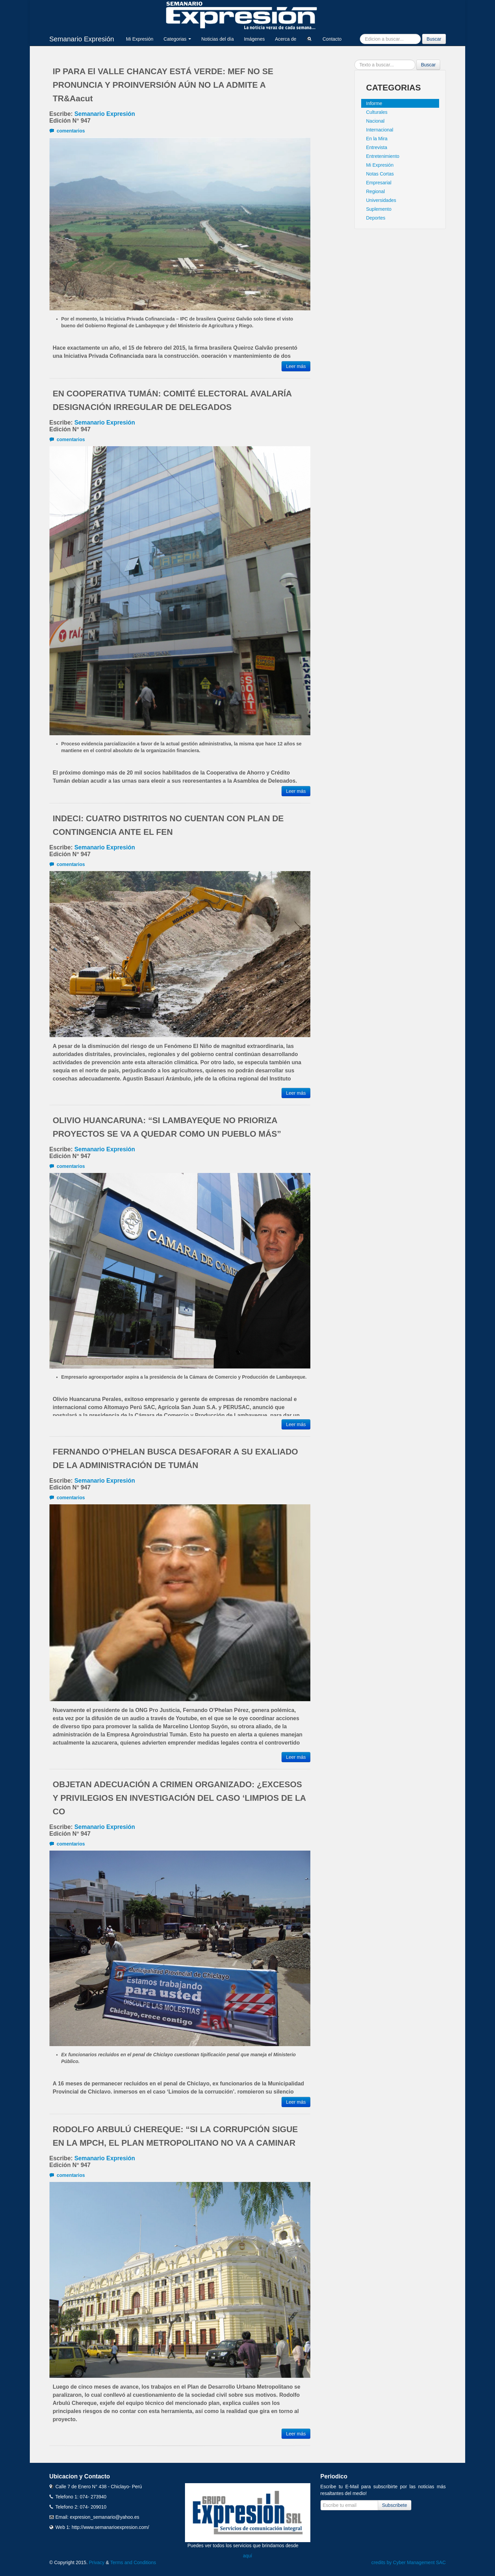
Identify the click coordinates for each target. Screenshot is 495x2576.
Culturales (377, 112)
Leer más (296, 366)
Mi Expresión (139, 39)
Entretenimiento (382, 156)
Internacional (379, 129)
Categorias (177, 39)
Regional (375, 191)
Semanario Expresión (81, 39)
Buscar (434, 39)
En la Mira (377, 138)
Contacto (332, 39)
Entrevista (376, 147)
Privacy (96, 2562)
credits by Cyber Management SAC (408, 2562)
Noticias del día (217, 39)
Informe (374, 103)
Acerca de (285, 39)
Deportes (376, 218)
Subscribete (394, 2505)
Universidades (381, 200)
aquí (247, 2555)
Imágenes (254, 39)
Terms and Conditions (133, 2562)
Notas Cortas (380, 174)
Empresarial (379, 182)
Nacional (375, 121)
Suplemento (379, 209)
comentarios (67, 130)
